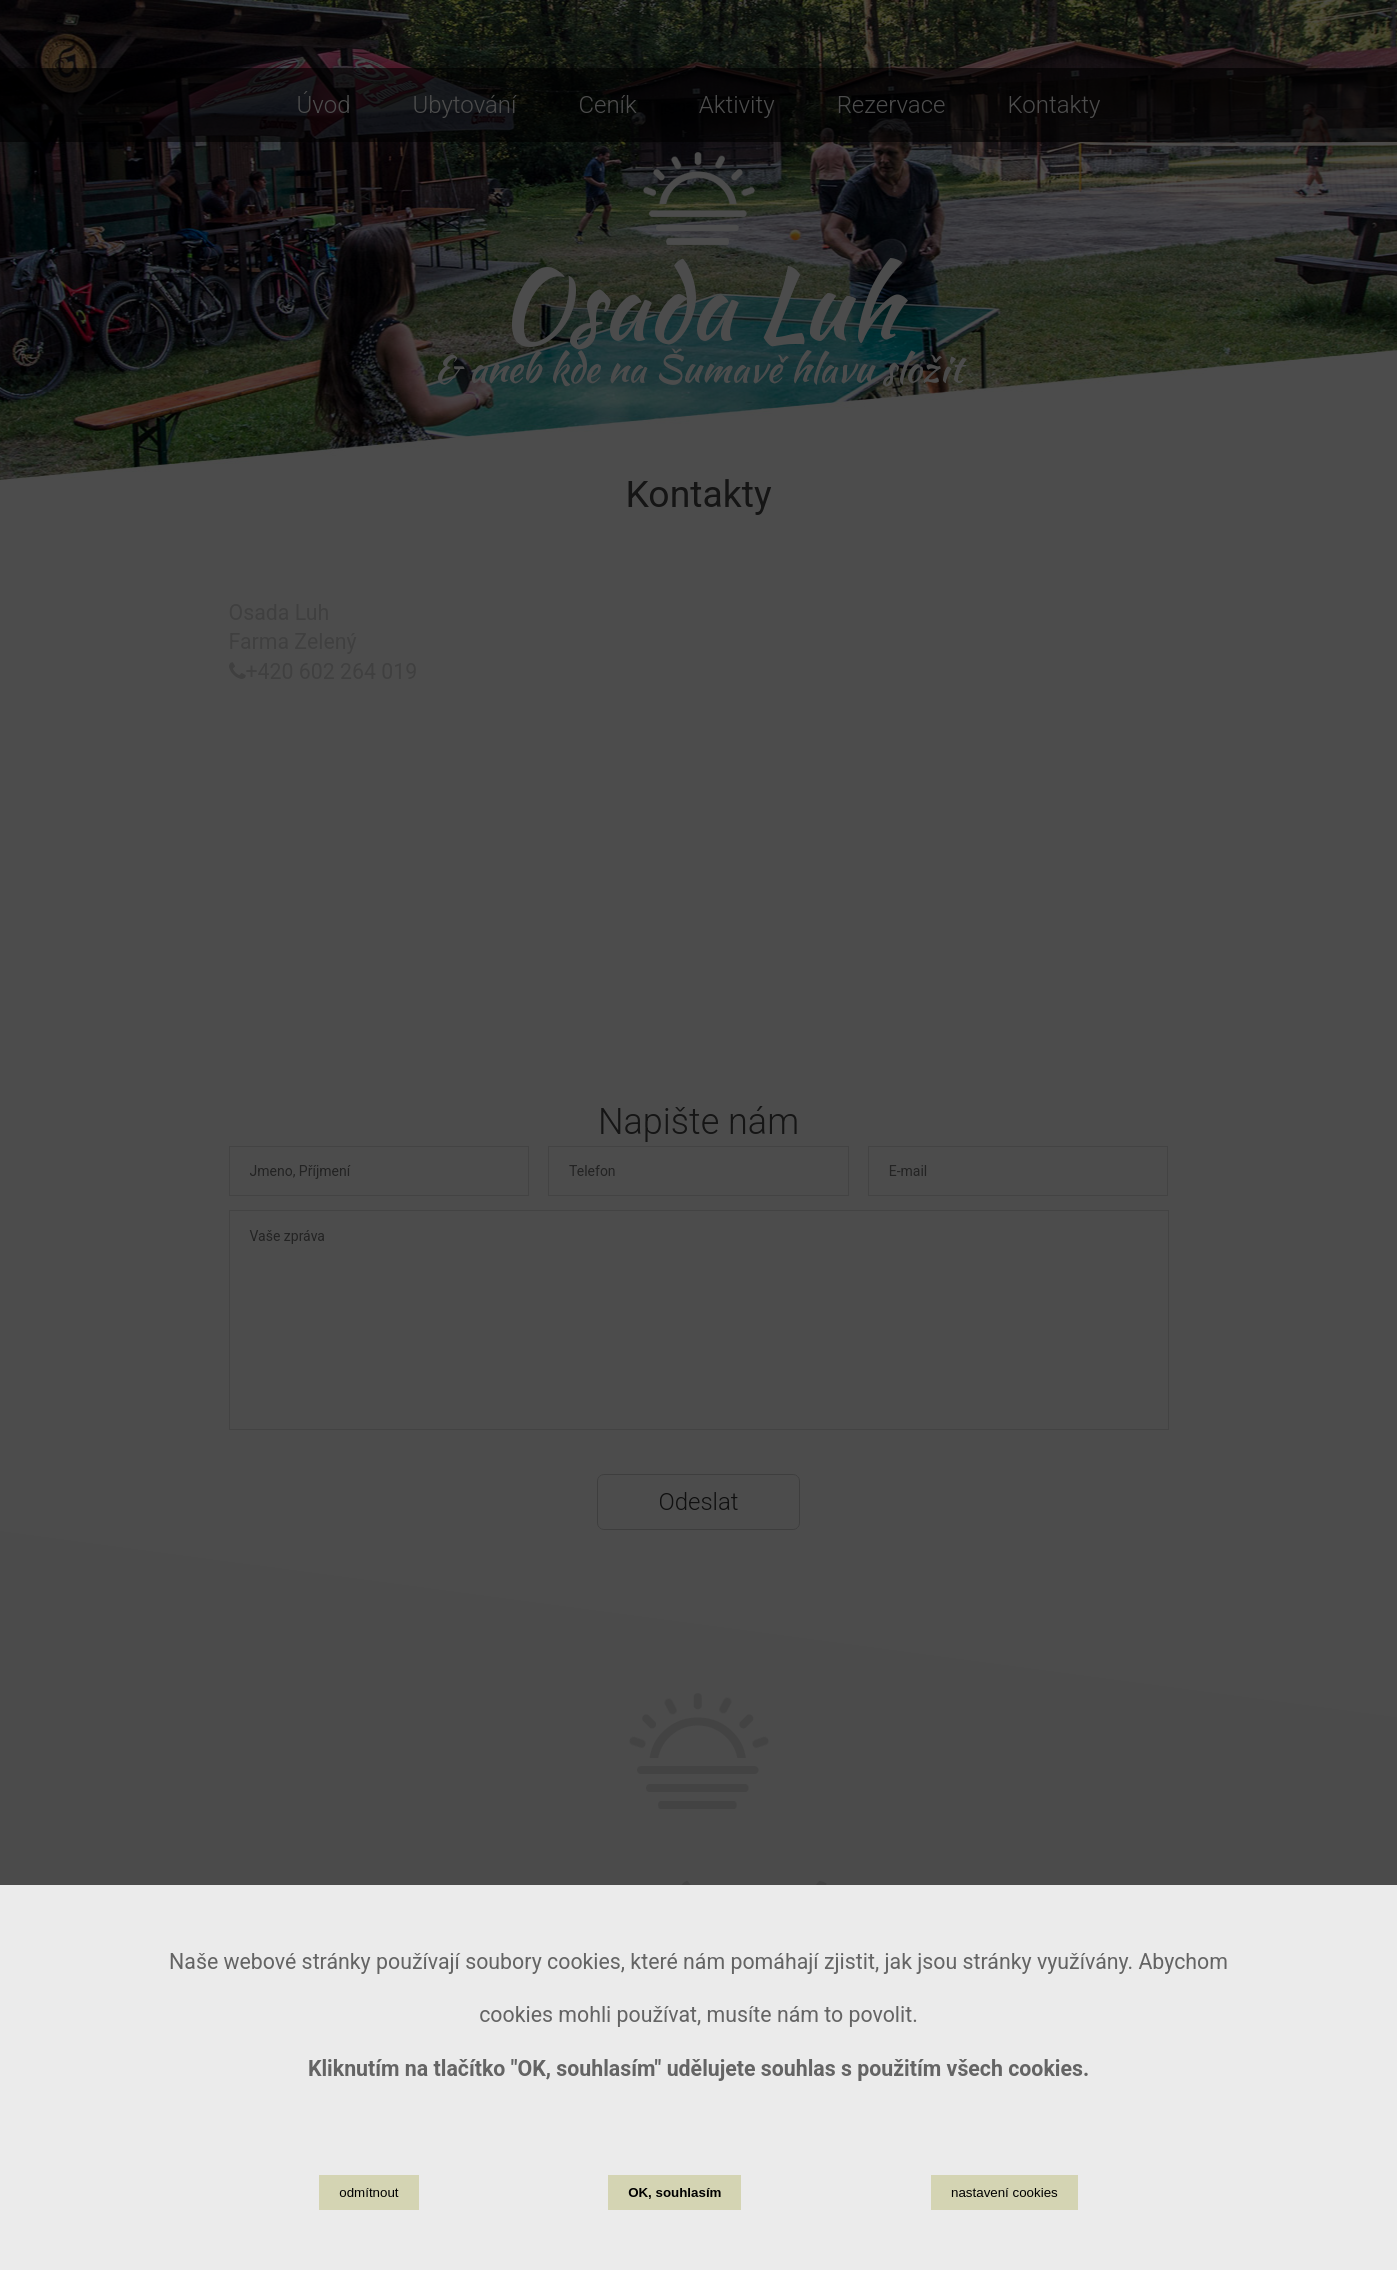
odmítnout (368, 2192)
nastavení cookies (1004, 2192)
